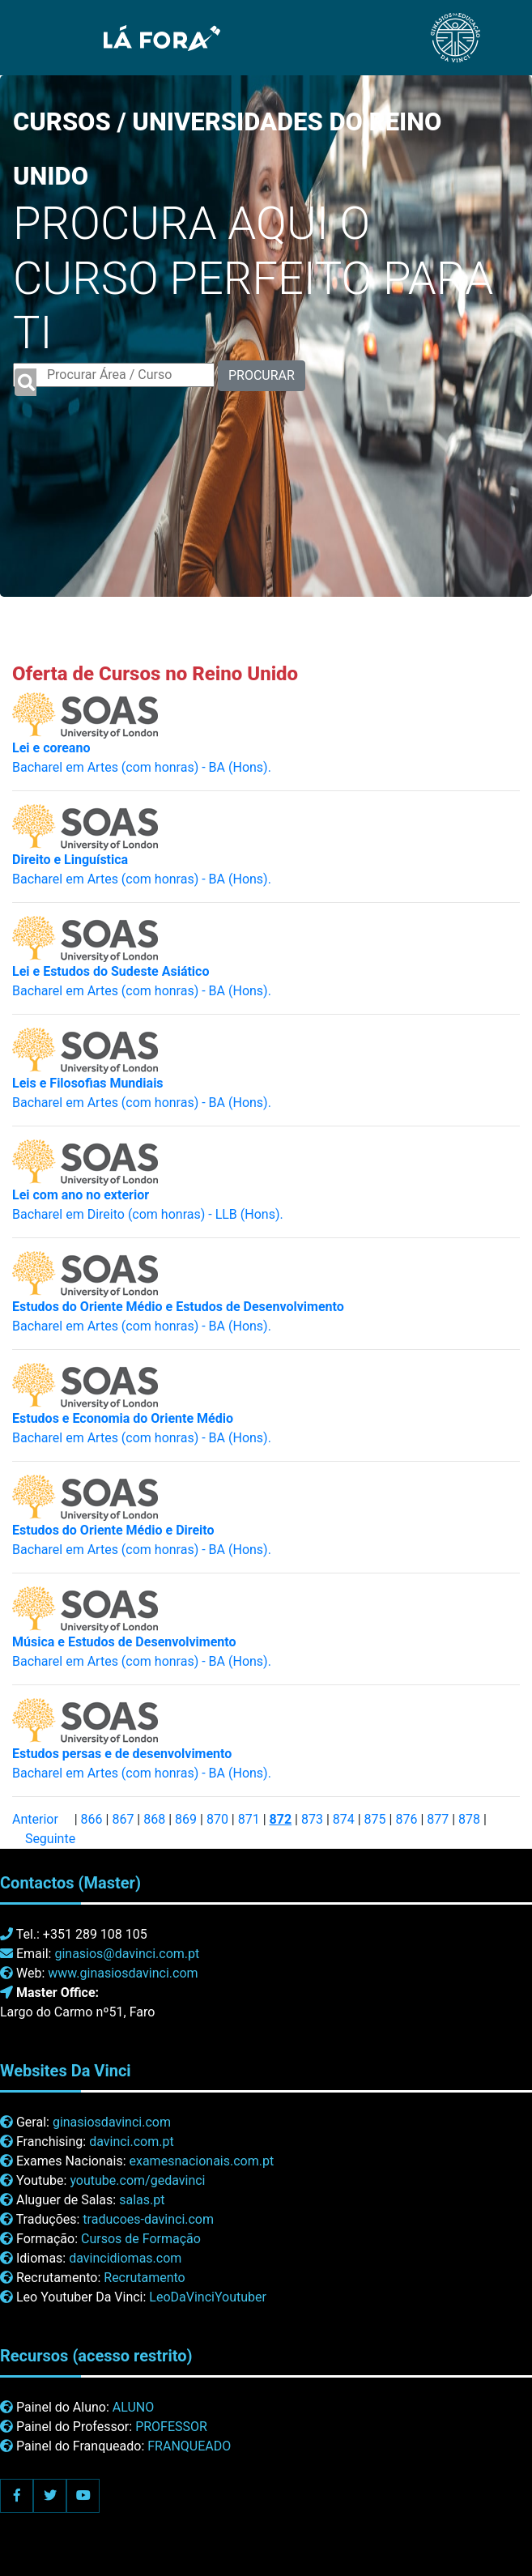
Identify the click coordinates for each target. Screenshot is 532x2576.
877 (438, 1819)
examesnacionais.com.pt (201, 2161)
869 (186, 1819)
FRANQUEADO (189, 2446)
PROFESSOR (171, 2426)
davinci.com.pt (131, 2141)
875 (375, 1819)
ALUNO (133, 2407)
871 (249, 1819)
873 (312, 1819)
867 (123, 1819)
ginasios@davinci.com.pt (126, 1953)
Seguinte (50, 1838)
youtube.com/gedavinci (137, 2180)
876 (406, 1819)
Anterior (35, 1819)
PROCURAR (261, 375)
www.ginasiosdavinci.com (123, 1973)
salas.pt (141, 2200)
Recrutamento (144, 2277)
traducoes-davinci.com (148, 2219)
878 (469, 1819)
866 (92, 1819)
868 (154, 1819)
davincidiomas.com (125, 2258)
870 (217, 1819)
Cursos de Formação (141, 2238)
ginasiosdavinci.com (112, 2122)
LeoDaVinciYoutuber (207, 2297)
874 (344, 1819)
